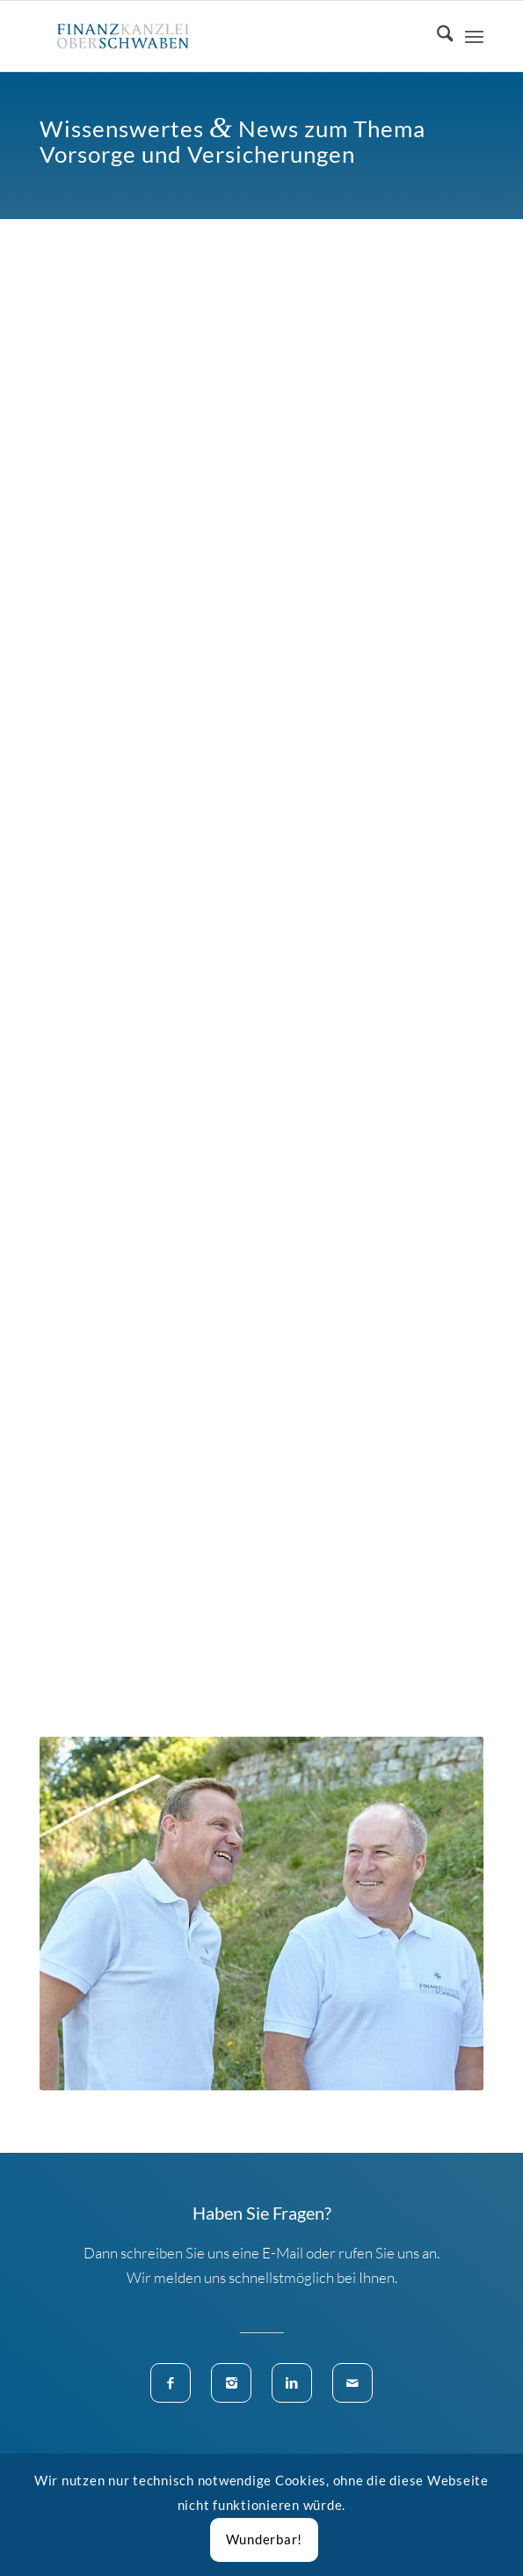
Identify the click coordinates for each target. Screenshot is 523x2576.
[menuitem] (436, 36)
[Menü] (474, 36)
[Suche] (436, 36)
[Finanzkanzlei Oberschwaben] (218, 36)
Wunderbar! (264, 2539)
